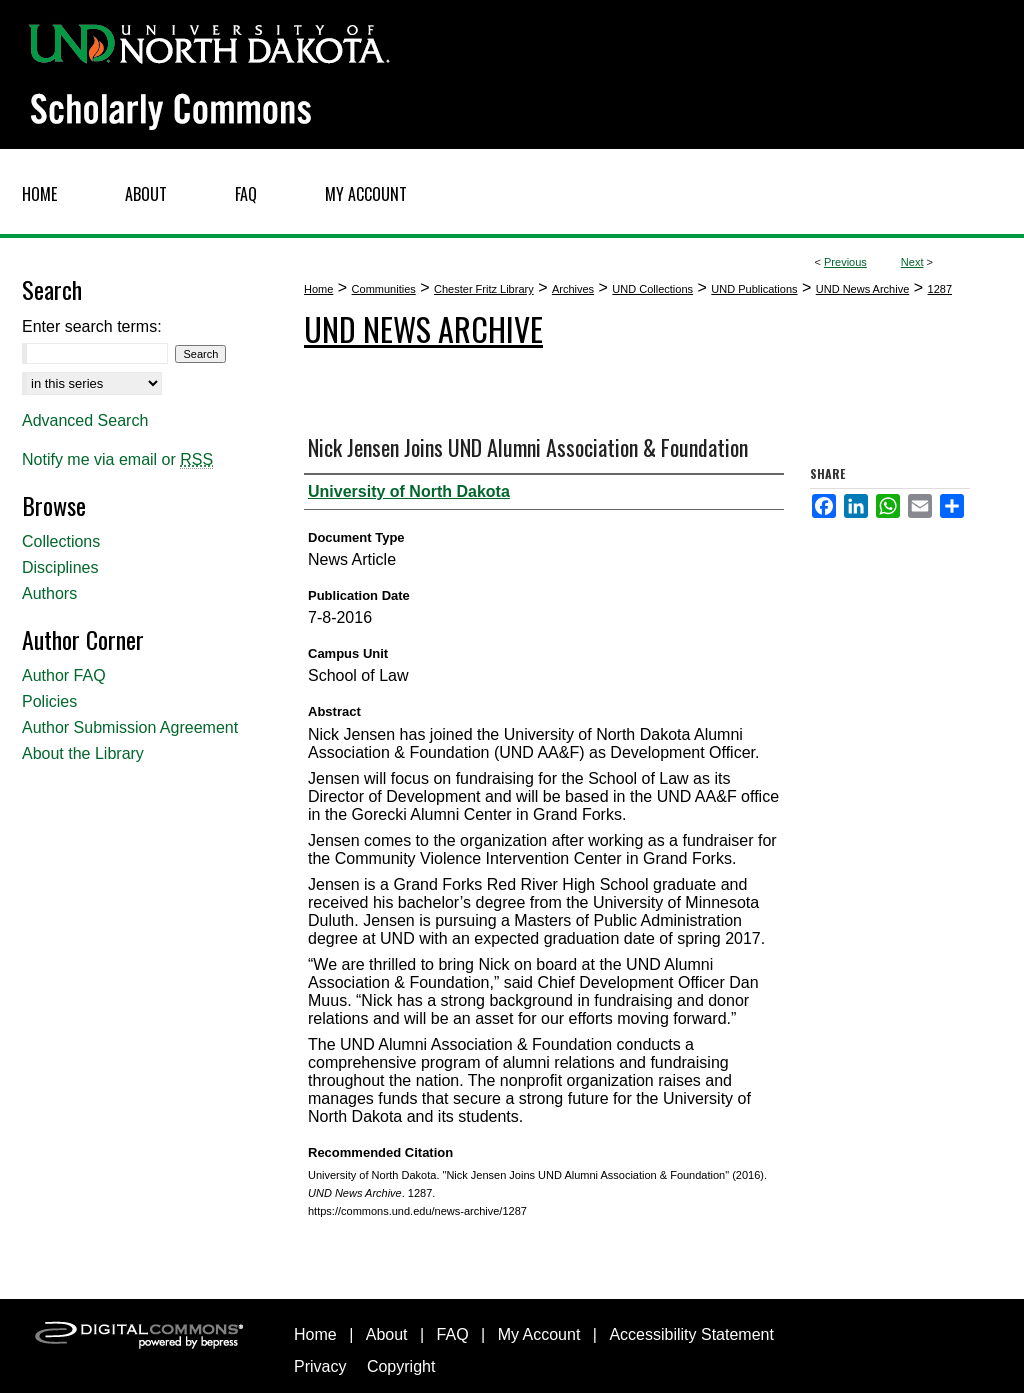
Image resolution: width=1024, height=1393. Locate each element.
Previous (845, 262)
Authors (49, 593)
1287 (940, 289)
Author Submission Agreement (130, 727)
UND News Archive (863, 289)
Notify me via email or (117, 460)
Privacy (320, 1366)
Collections (61, 541)
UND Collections (652, 289)
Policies (49, 701)
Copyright (401, 1366)
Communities (384, 289)
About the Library (83, 753)
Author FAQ (64, 675)
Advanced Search (85, 420)
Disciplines (60, 567)
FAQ (453, 1334)
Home (318, 289)
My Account (539, 1334)
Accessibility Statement (691, 1334)
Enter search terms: (92, 326)
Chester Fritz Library (484, 289)
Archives (573, 289)
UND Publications (754, 289)
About (387, 1334)
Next (912, 262)
